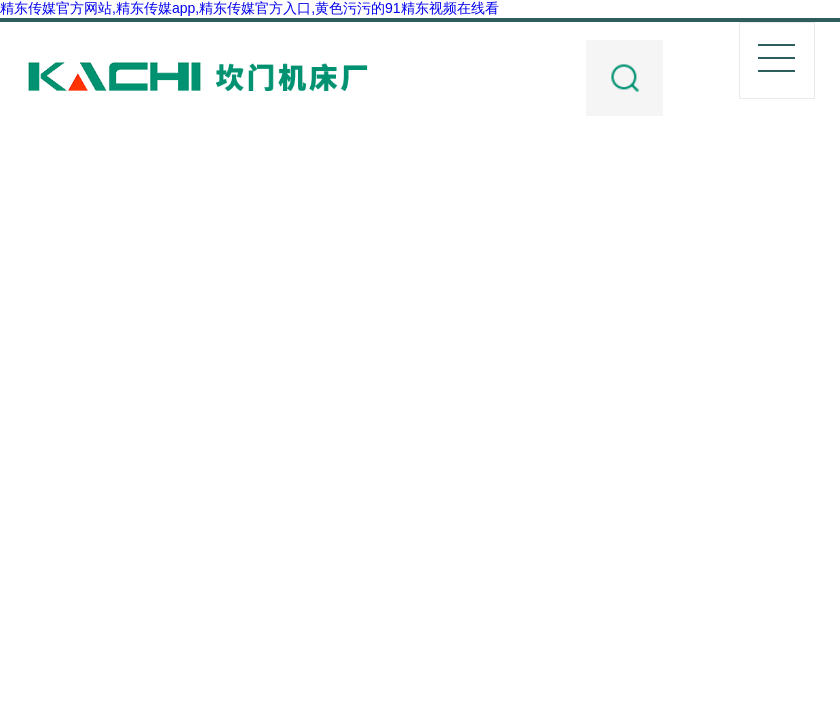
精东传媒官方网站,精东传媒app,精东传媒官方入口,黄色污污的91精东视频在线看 (249, 8)
